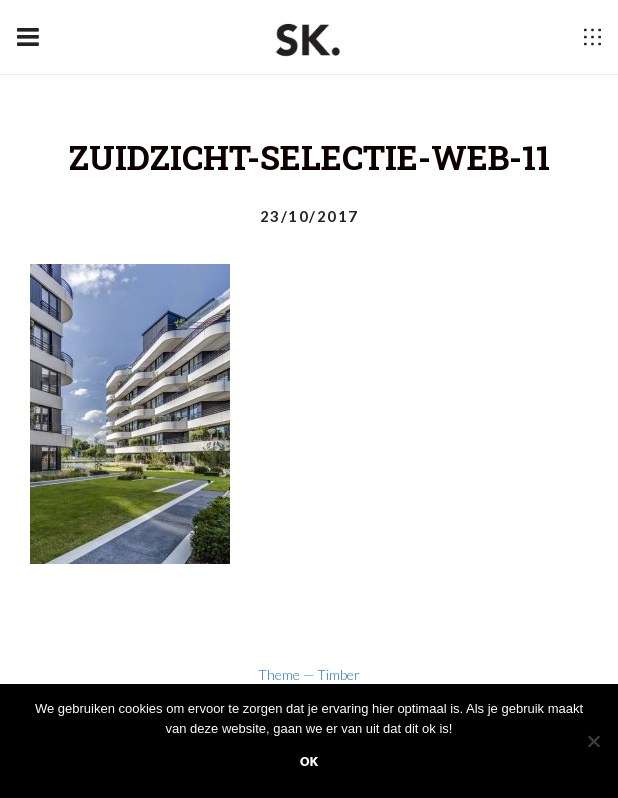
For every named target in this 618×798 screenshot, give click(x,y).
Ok (309, 761)
